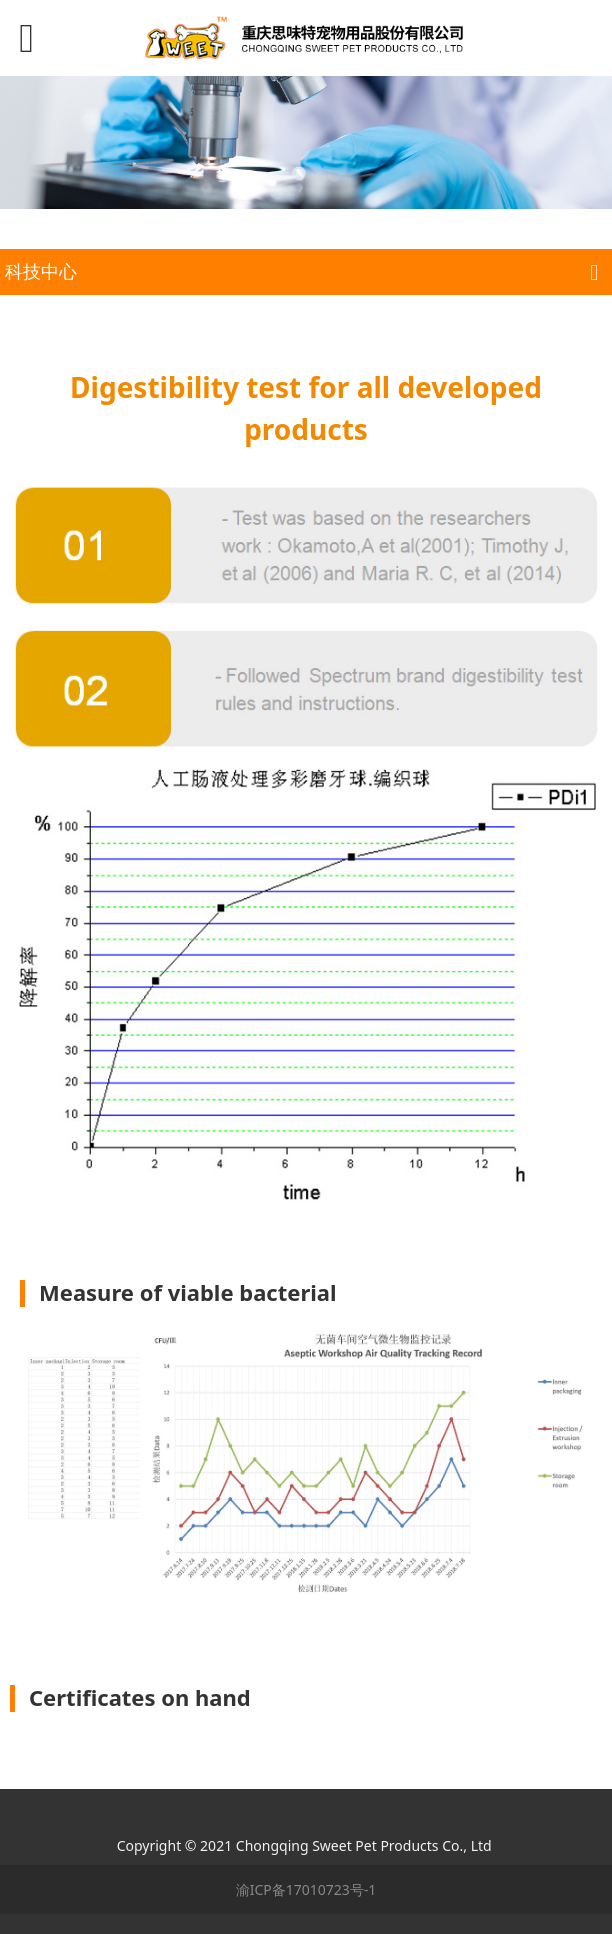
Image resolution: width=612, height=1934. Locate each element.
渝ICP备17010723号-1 (306, 1889)
